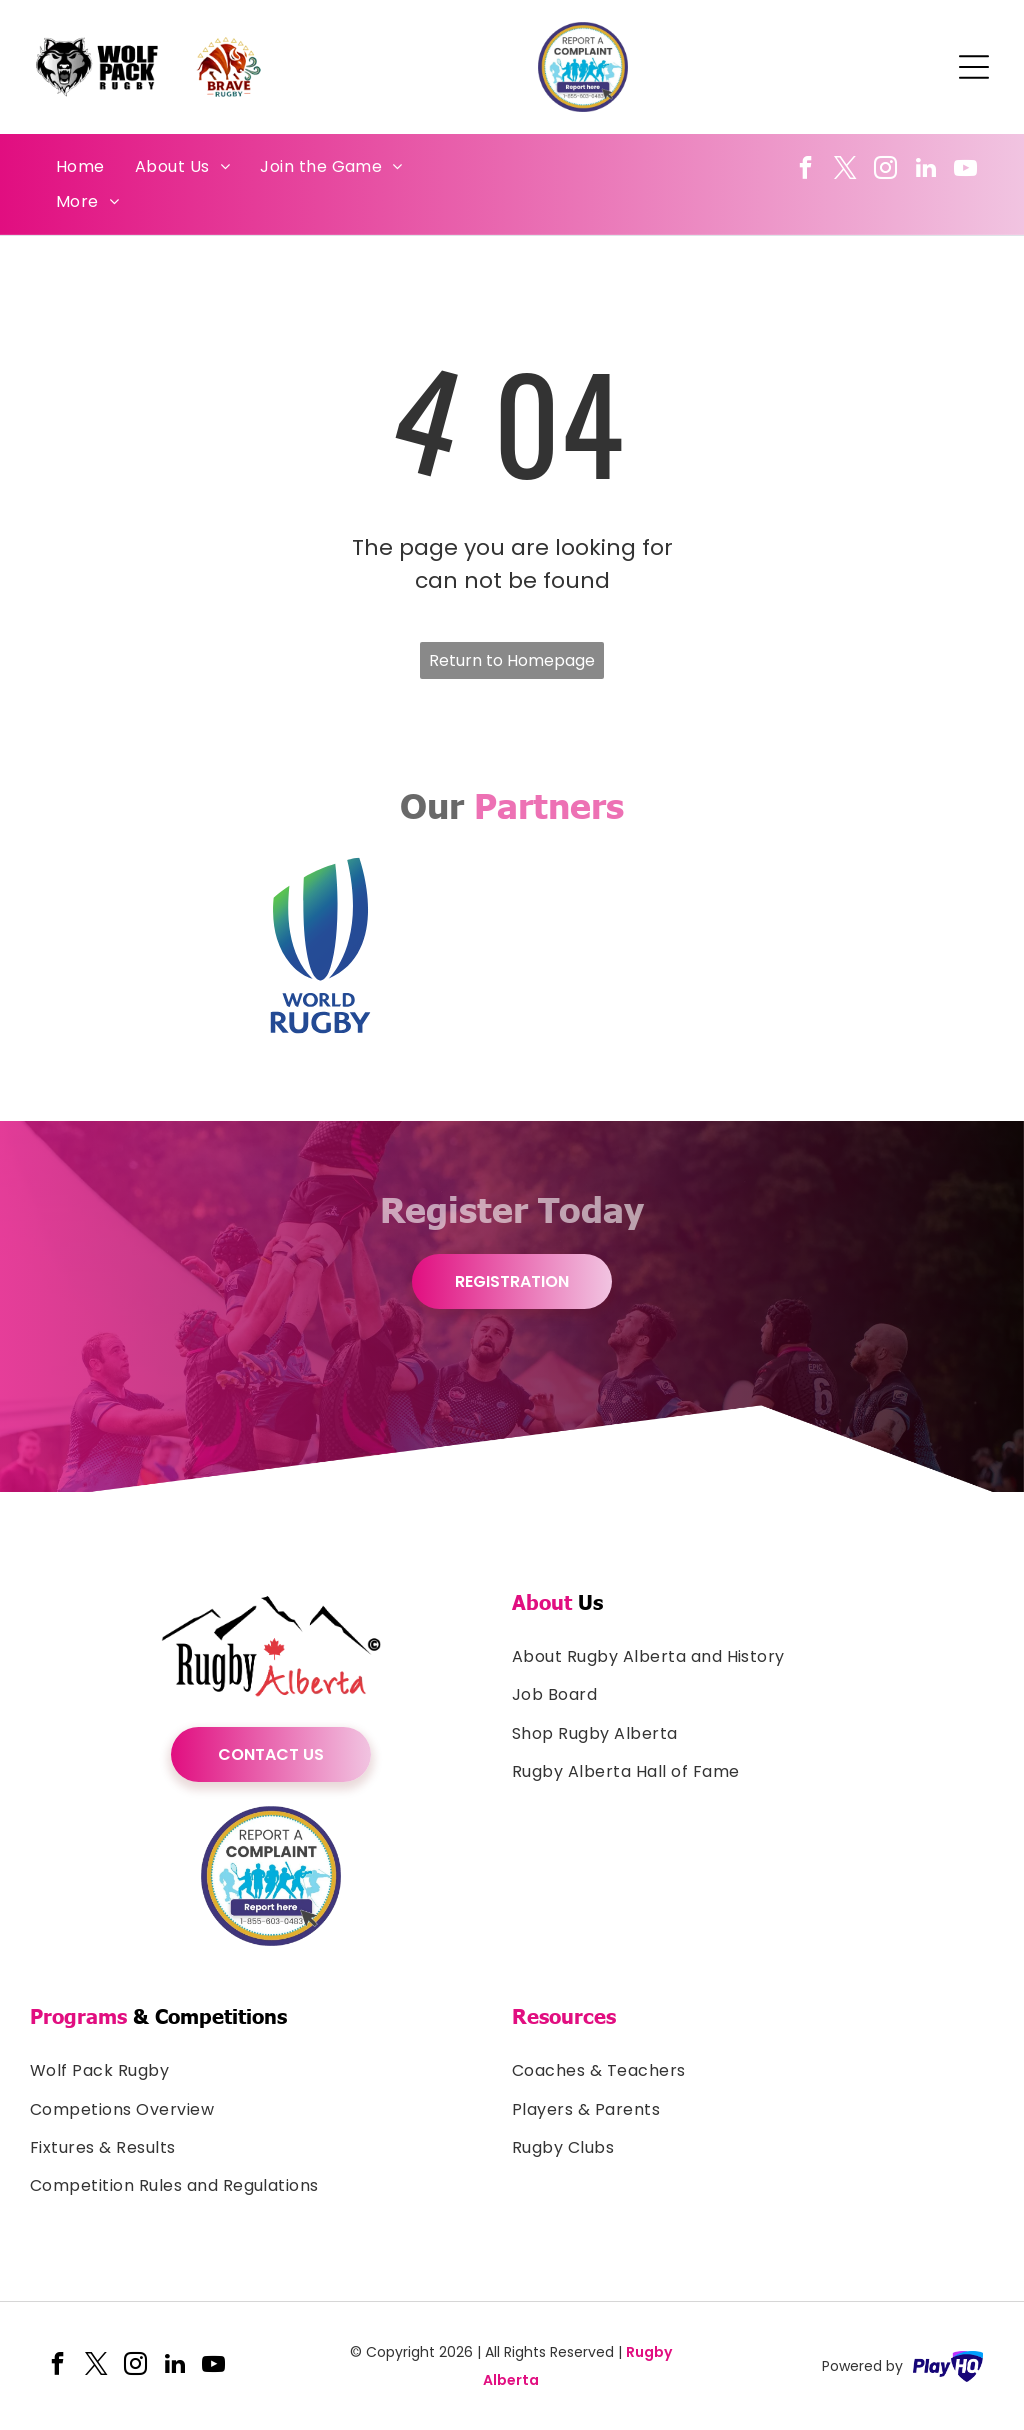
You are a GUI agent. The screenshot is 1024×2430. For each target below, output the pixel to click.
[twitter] (845, 170)
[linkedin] (925, 170)
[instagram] (885, 170)
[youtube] (965, 170)
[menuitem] (80, 167)
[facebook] (805, 170)
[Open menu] (974, 67)
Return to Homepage (512, 660)
